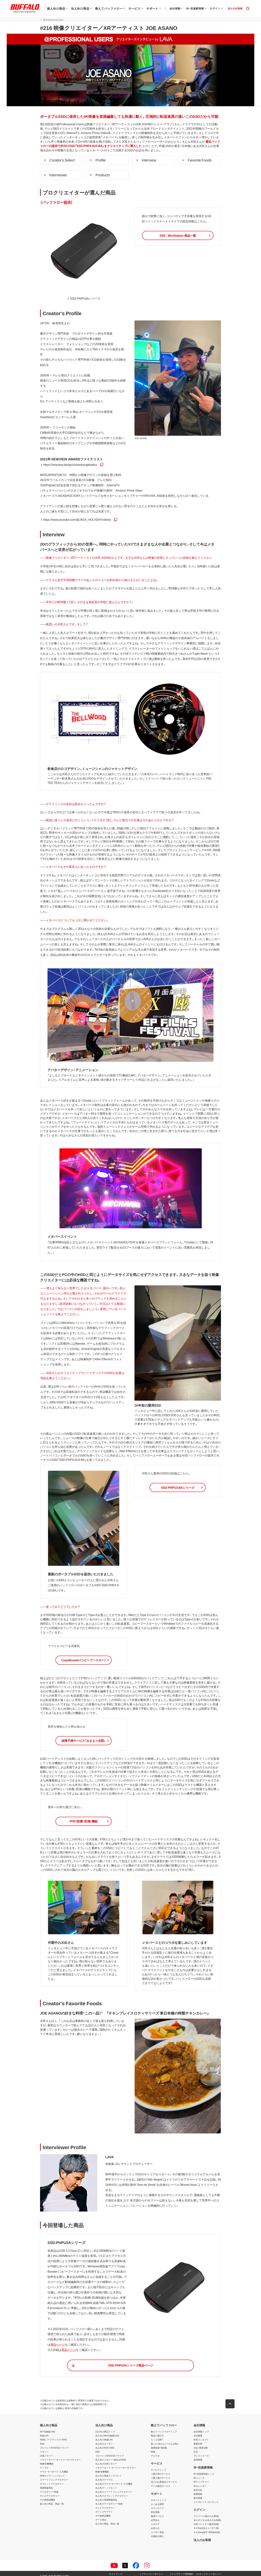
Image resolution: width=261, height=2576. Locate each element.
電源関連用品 (46, 2483)
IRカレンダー (200, 2482)
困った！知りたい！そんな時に (165, 2439)
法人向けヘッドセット (106, 2483)
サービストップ (158, 2465)
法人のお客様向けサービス (164, 2478)
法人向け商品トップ (105, 2427)
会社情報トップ (201, 2427)
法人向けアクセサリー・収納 (109, 2499)
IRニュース (199, 2474)
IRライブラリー (201, 2478)
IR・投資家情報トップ (204, 2469)
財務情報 (198, 2490)
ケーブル (44, 2463)
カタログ (155, 2520)
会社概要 (198, 2431)
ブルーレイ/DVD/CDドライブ (54, 2443)
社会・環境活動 (201, 2443)
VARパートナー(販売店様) (206, 2520)
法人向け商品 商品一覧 (107, 2519)
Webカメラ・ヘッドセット (52, 2471)
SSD (42, 2439)
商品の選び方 (157, 2431)
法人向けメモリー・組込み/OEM (110, 2455)
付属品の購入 (157, 2532)
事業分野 (198, 2439)
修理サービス (157, 2512)
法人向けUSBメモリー (106, 2459)
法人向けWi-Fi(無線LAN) (107, 2431)
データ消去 (100, 2515)
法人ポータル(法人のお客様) (207, 2516)
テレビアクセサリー (49, 2491)
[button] (61, 160)
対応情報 (155, 2508)
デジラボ (155, 2451)
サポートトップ (158, 2496)
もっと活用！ (157, 2435)
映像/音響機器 (46, 2459)
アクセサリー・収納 (49, 2487)
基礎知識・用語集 (159, 2443)
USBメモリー (46, 2451)
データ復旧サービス (160, 2482)
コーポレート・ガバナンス (206, 2498)
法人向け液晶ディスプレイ (108, 2471)
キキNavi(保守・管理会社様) (207, 2528)
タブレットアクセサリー (52, 2479)
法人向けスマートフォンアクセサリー (113, 2487)
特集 (153, 2447)
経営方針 (198, 2486)
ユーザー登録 (157, 2528)
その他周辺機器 (47, 2495)
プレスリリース (201, 2451)
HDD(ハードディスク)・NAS (53, 2435)
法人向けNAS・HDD (104, 2443)
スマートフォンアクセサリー (54, 2475)
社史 (196, 2447)
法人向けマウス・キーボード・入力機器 (113, 2479)
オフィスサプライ (104, 2507)
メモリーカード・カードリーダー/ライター (60, 2455)
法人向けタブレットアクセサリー (111, 2491)
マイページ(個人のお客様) (206, 2512)
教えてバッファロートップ (164, 2427)
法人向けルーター (104, 2439)
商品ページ (57, 2340)
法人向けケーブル (104, 2475)
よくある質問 (157, 2500)
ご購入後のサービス (160, 2474)
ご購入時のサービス (160, 2469)
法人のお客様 (202, 2536)
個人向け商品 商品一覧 (52, 2499)
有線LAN (44, 2431)
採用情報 (198, 2455)
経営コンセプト (201, 2435)
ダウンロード (157, 2504)
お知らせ (155, 2524)
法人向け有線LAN (104, 2435)
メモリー (44, 2447)
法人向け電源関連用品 (106, 2495)
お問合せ (155, 2516)
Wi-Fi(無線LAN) (47, 2427)
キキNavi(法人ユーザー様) (206, 2524)
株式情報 (198, 2494)
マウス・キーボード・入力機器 (54, 2467)
